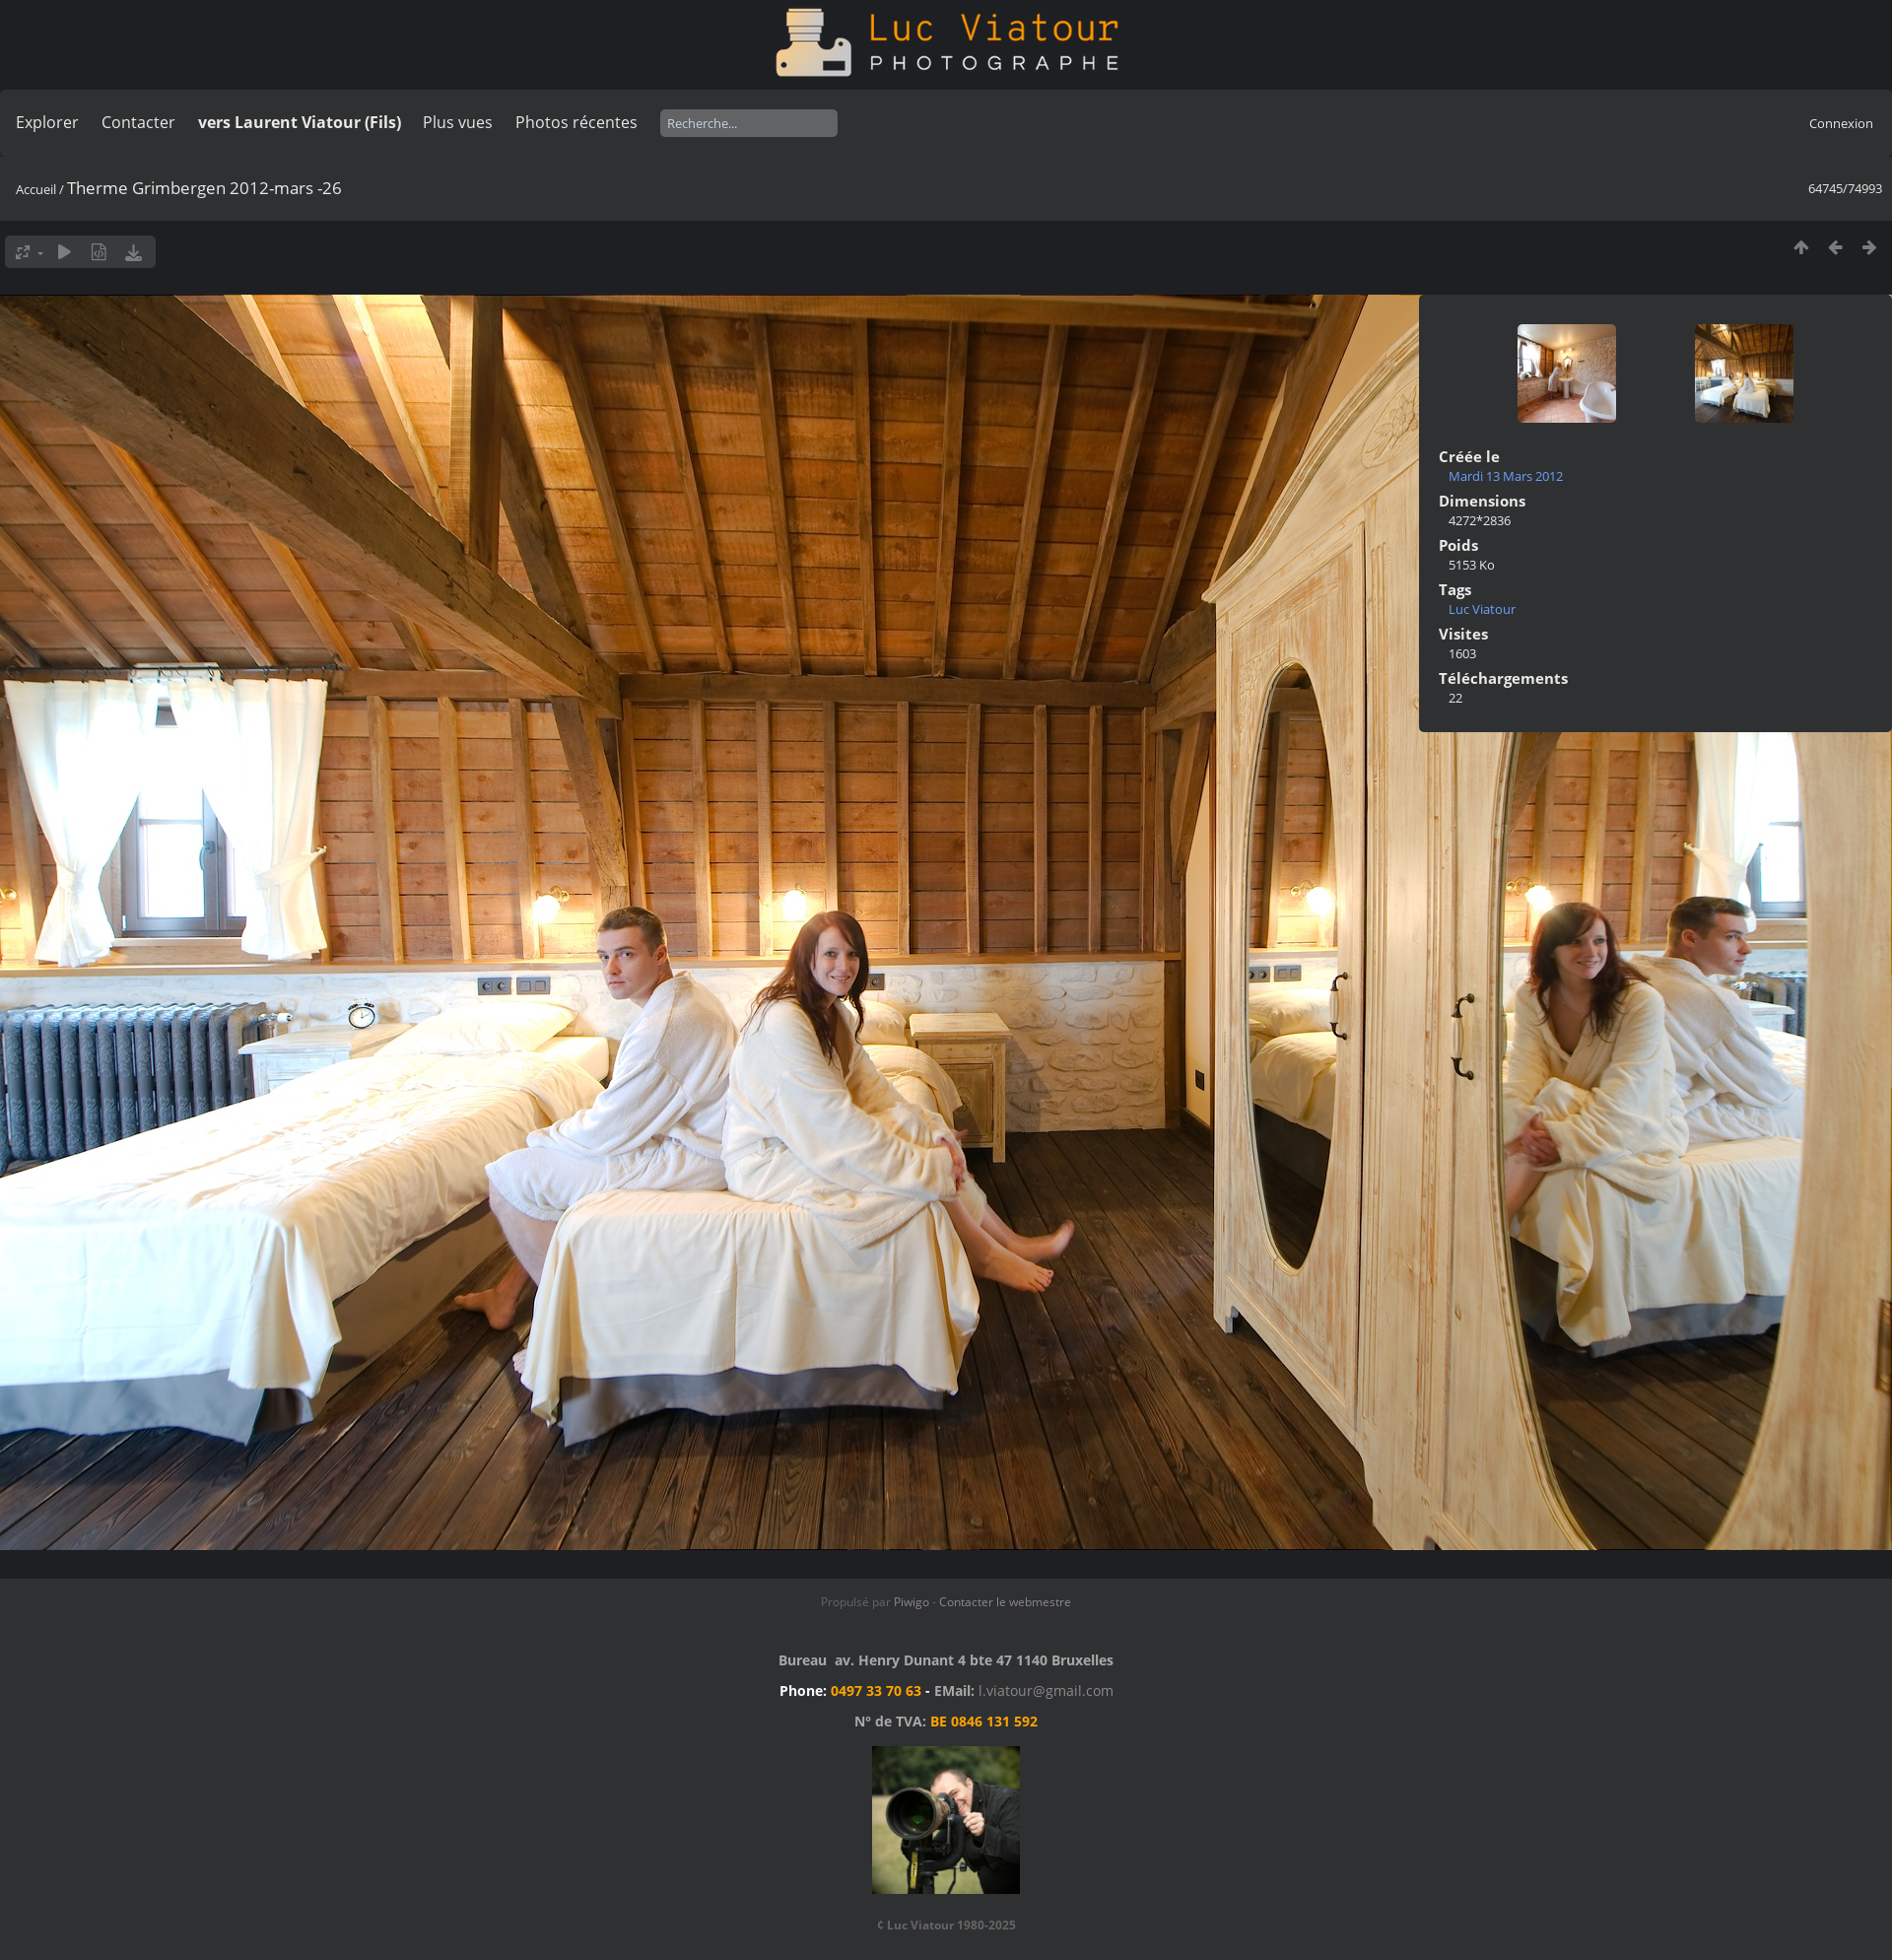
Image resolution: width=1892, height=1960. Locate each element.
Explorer (47, 122)
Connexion (1841, 123)
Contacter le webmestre (1005, 1601)
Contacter (138, 122)
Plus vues (458, 122)
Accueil (36, 189)
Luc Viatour (1482, 609)
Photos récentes (576, 122)
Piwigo (911, 1601)
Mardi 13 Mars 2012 (1506, 476)
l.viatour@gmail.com (1046, 1690)
